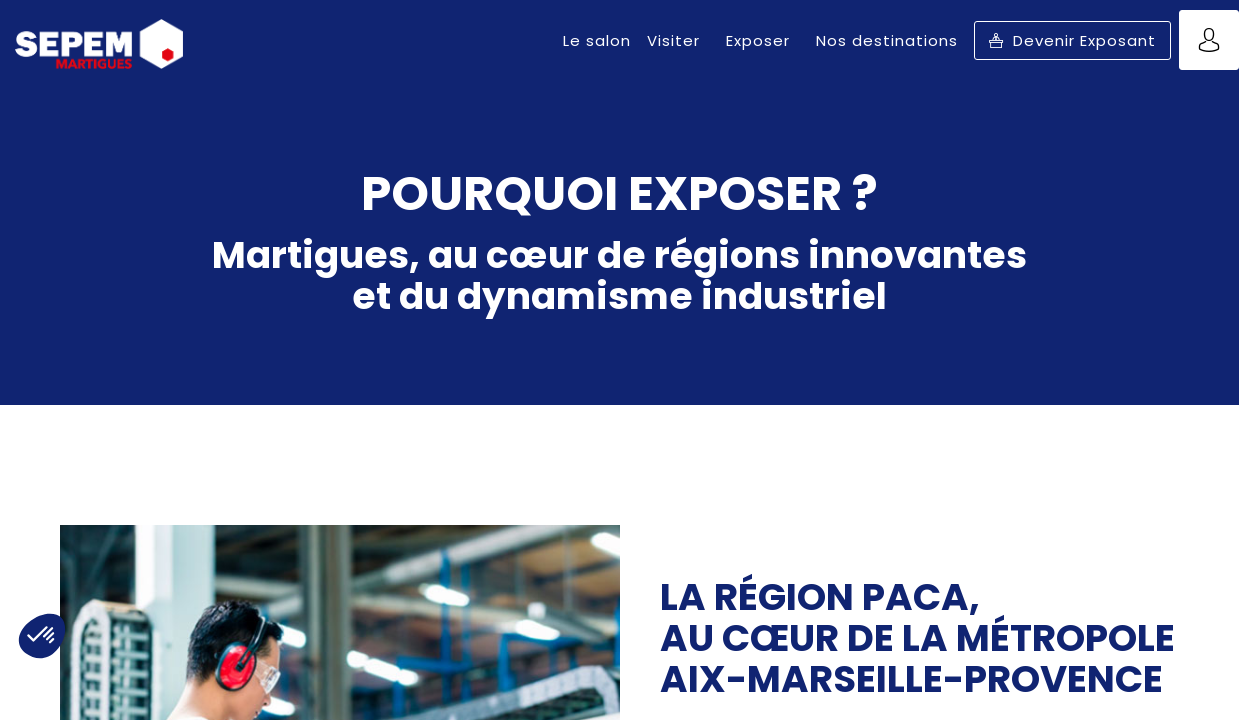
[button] (1072, 40)
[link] (597, 40)
